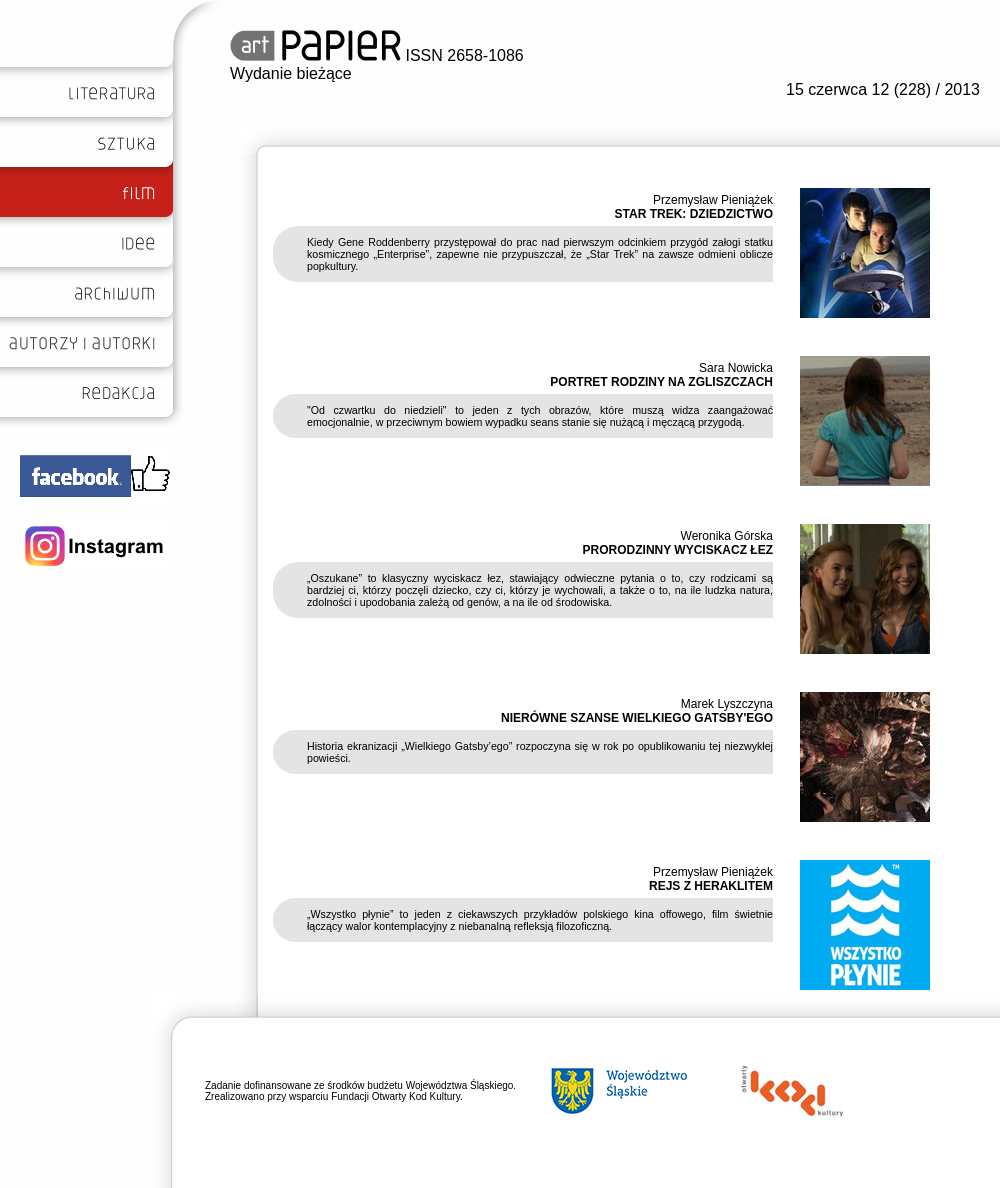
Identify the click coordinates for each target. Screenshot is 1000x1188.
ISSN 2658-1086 (377, 55)
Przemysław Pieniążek (713, 200)
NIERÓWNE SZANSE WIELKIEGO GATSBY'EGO (637, 718)
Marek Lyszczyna (727, 704)
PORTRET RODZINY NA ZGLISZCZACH (661, 382)
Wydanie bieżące (291, 73)
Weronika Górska (727, 536)
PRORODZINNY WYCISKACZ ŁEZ (678, 550)
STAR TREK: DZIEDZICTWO (694, 214)
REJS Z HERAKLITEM (711, 886)
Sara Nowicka (736, 368)
